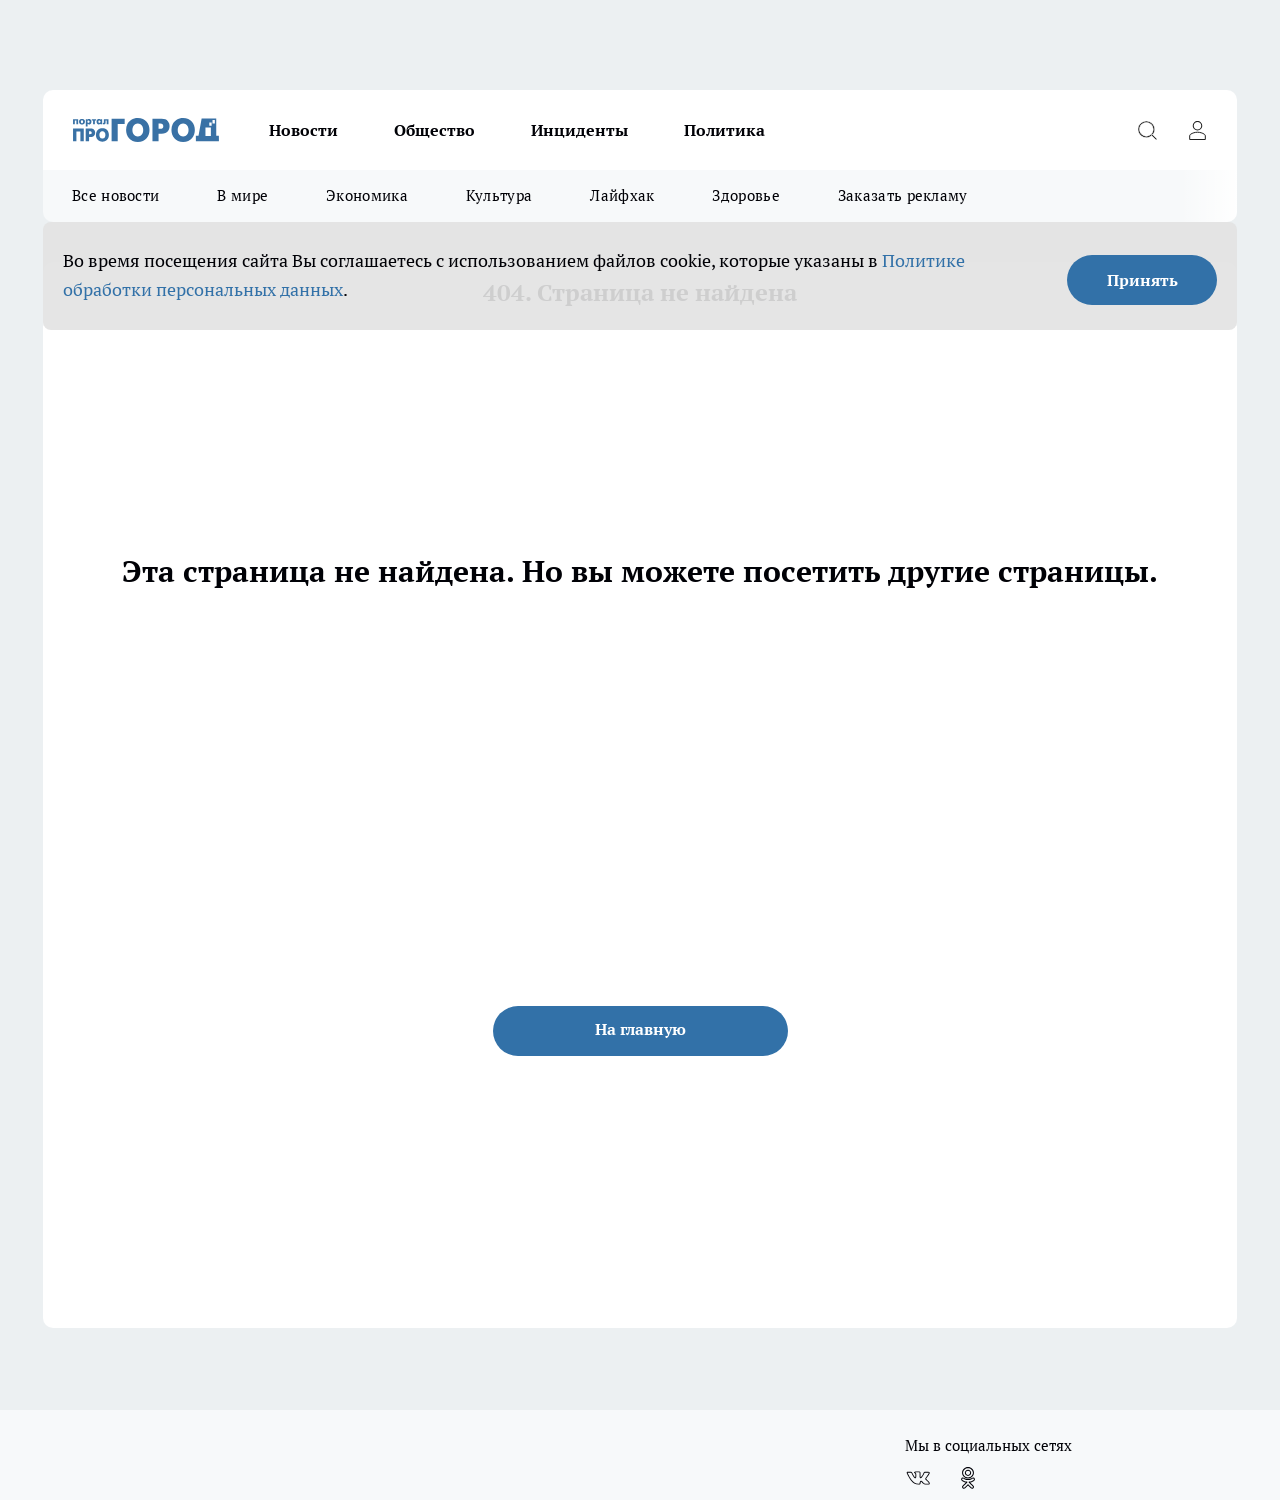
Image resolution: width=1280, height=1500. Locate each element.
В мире (242, 195)
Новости (303, 130)
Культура (499, 195)
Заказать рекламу (903, 195)
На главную (640, 1029)
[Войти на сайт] (1197, 130)
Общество (434, 130)
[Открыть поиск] (1147, 130)
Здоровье (745, 195)
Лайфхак (622, 195)
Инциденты (579, 130)
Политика (724, 130)
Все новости (115, 195)
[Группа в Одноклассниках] (968, 1478)
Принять (1142, 280)
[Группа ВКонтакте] (918, 1478)
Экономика (367, 195)
